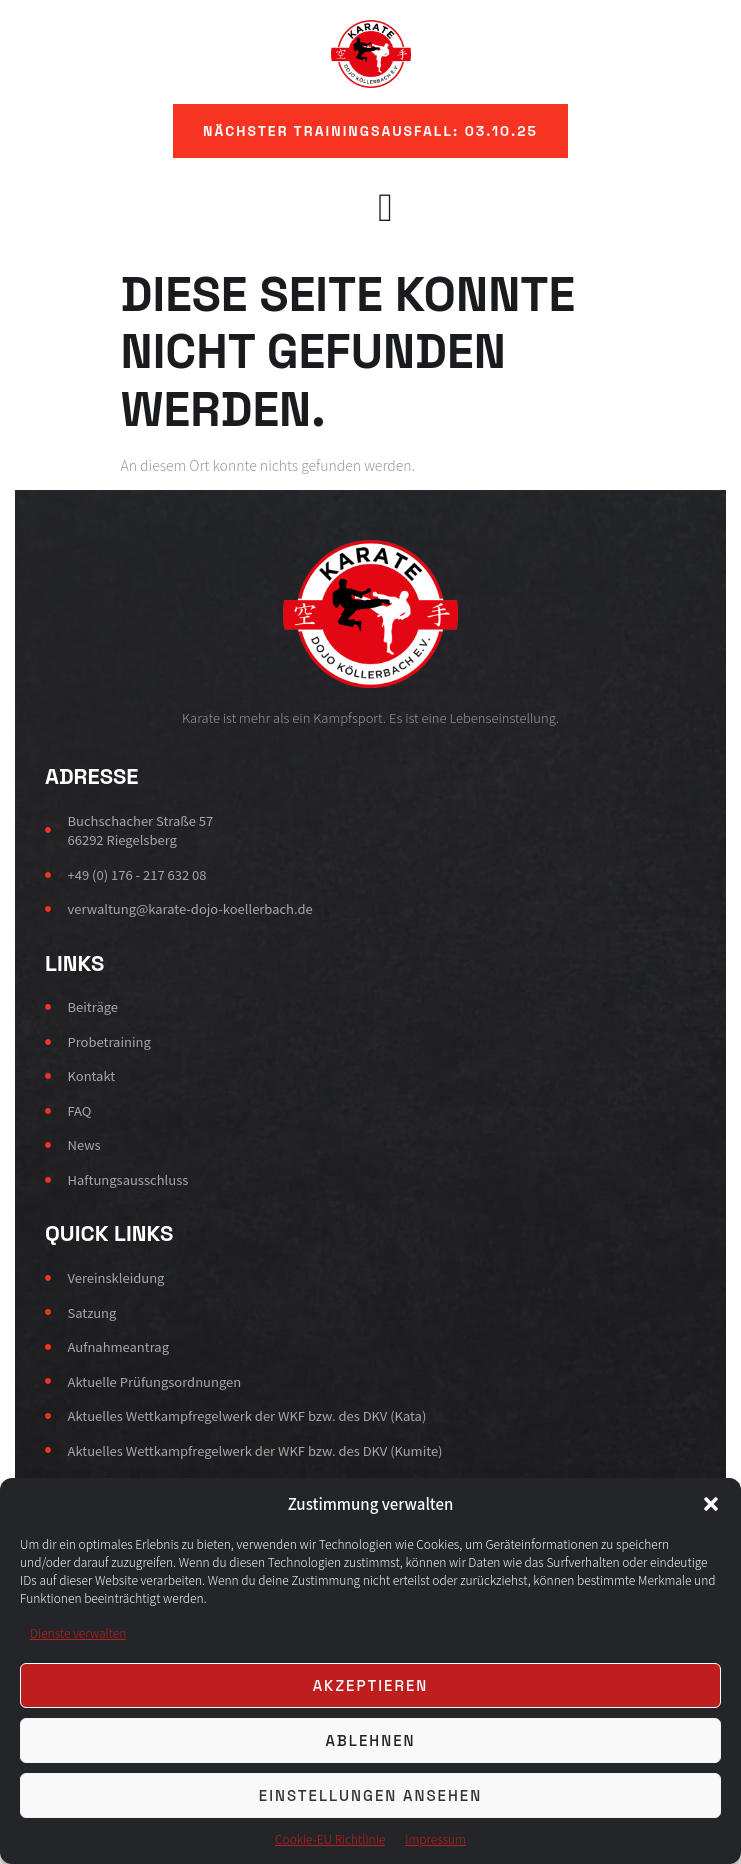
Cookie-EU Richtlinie (330, 1838)
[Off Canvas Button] (375, 206)
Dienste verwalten (78, 1632)
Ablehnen (370, 1740)
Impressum (435, 1838)
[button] (711, 1504)
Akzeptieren (371, 1685)
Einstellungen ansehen (370, 1795)
